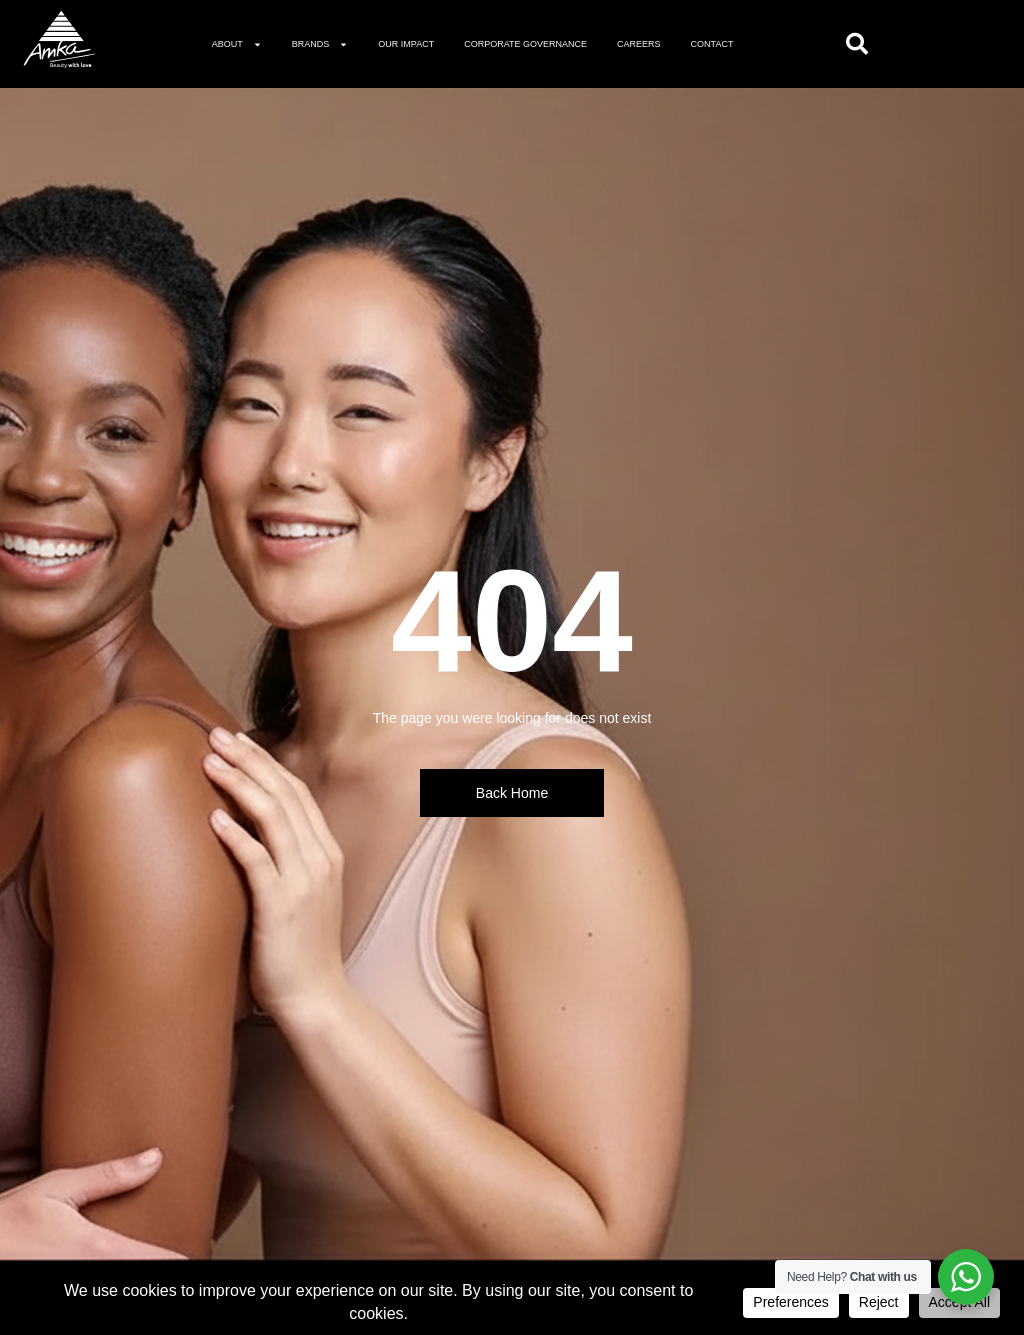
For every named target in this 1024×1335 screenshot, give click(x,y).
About (237, 44)
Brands (320, 44)
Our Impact (406, 44)
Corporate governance (525, 44)
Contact (712, 44)
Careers (639, 44)
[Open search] (857, 44)
